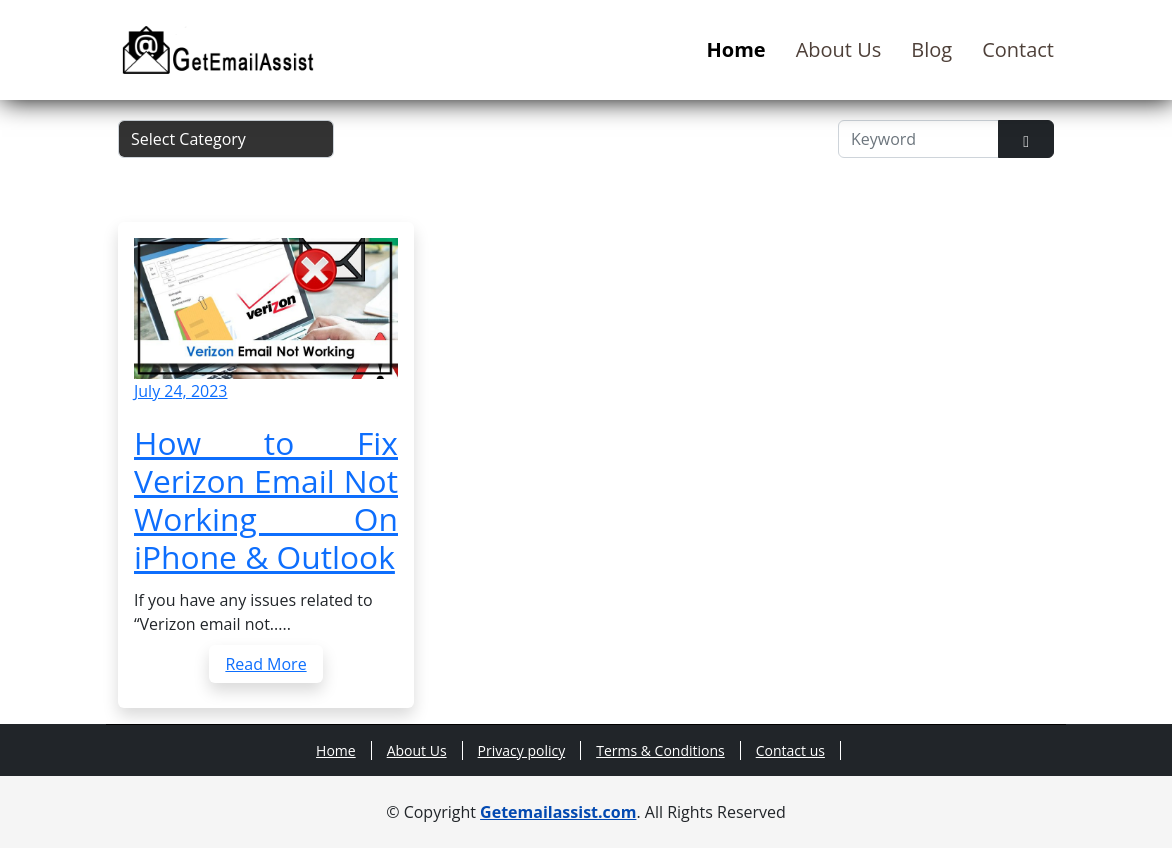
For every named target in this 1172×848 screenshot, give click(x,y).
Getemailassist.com (558, 812)
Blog (931, 49)
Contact (1018, 49)
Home (736, 49)
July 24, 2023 (181, 391)
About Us (839, 49)
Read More (265, 664)
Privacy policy (522, 750)
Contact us (790, 750)
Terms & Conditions (660, 750)
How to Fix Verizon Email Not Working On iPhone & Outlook (266, 499)
